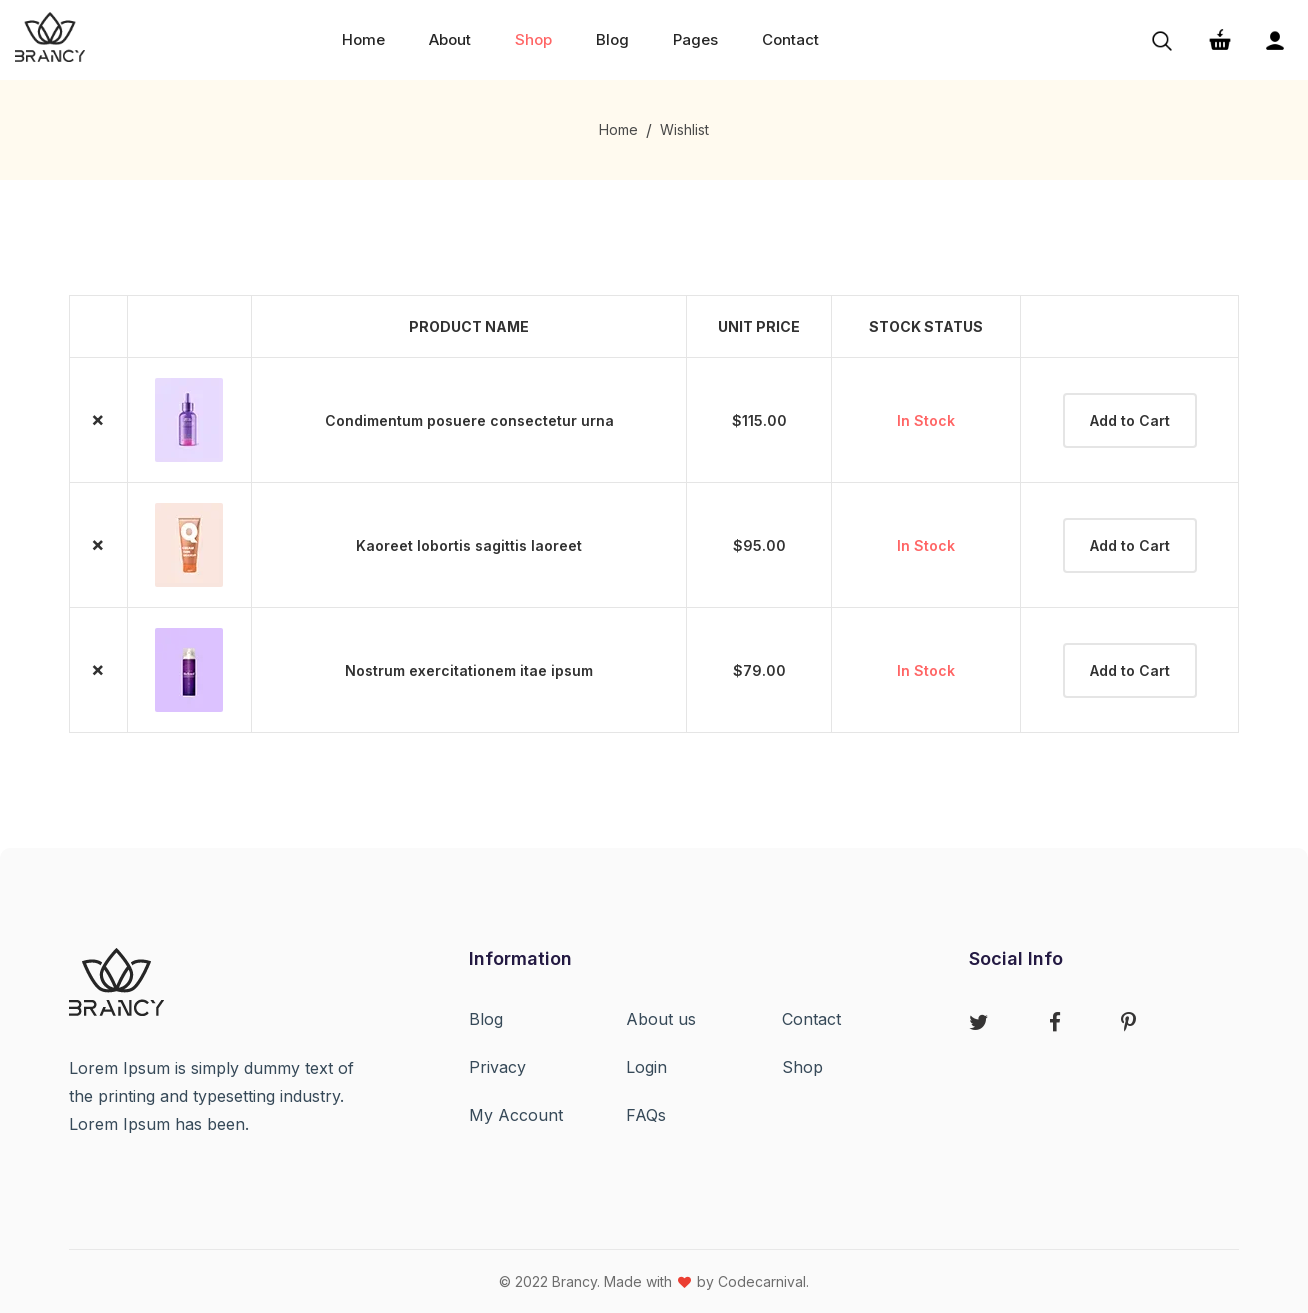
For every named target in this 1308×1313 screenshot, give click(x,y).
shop (533, 39)
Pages (695, 39)
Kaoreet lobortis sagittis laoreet (469, 545)
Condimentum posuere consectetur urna (469, 420)
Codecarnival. (763, 1281)
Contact (790, 39)
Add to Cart (1130, 420)
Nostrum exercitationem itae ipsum (469, 670)
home (363, 39)
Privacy (497, 1067)
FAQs (646, 1115)
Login (646, 1067)
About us (661, 1019)
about (450, 39)
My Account (516, 1115)
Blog (612, 39)
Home (618, 129)
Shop (802, 1067)
